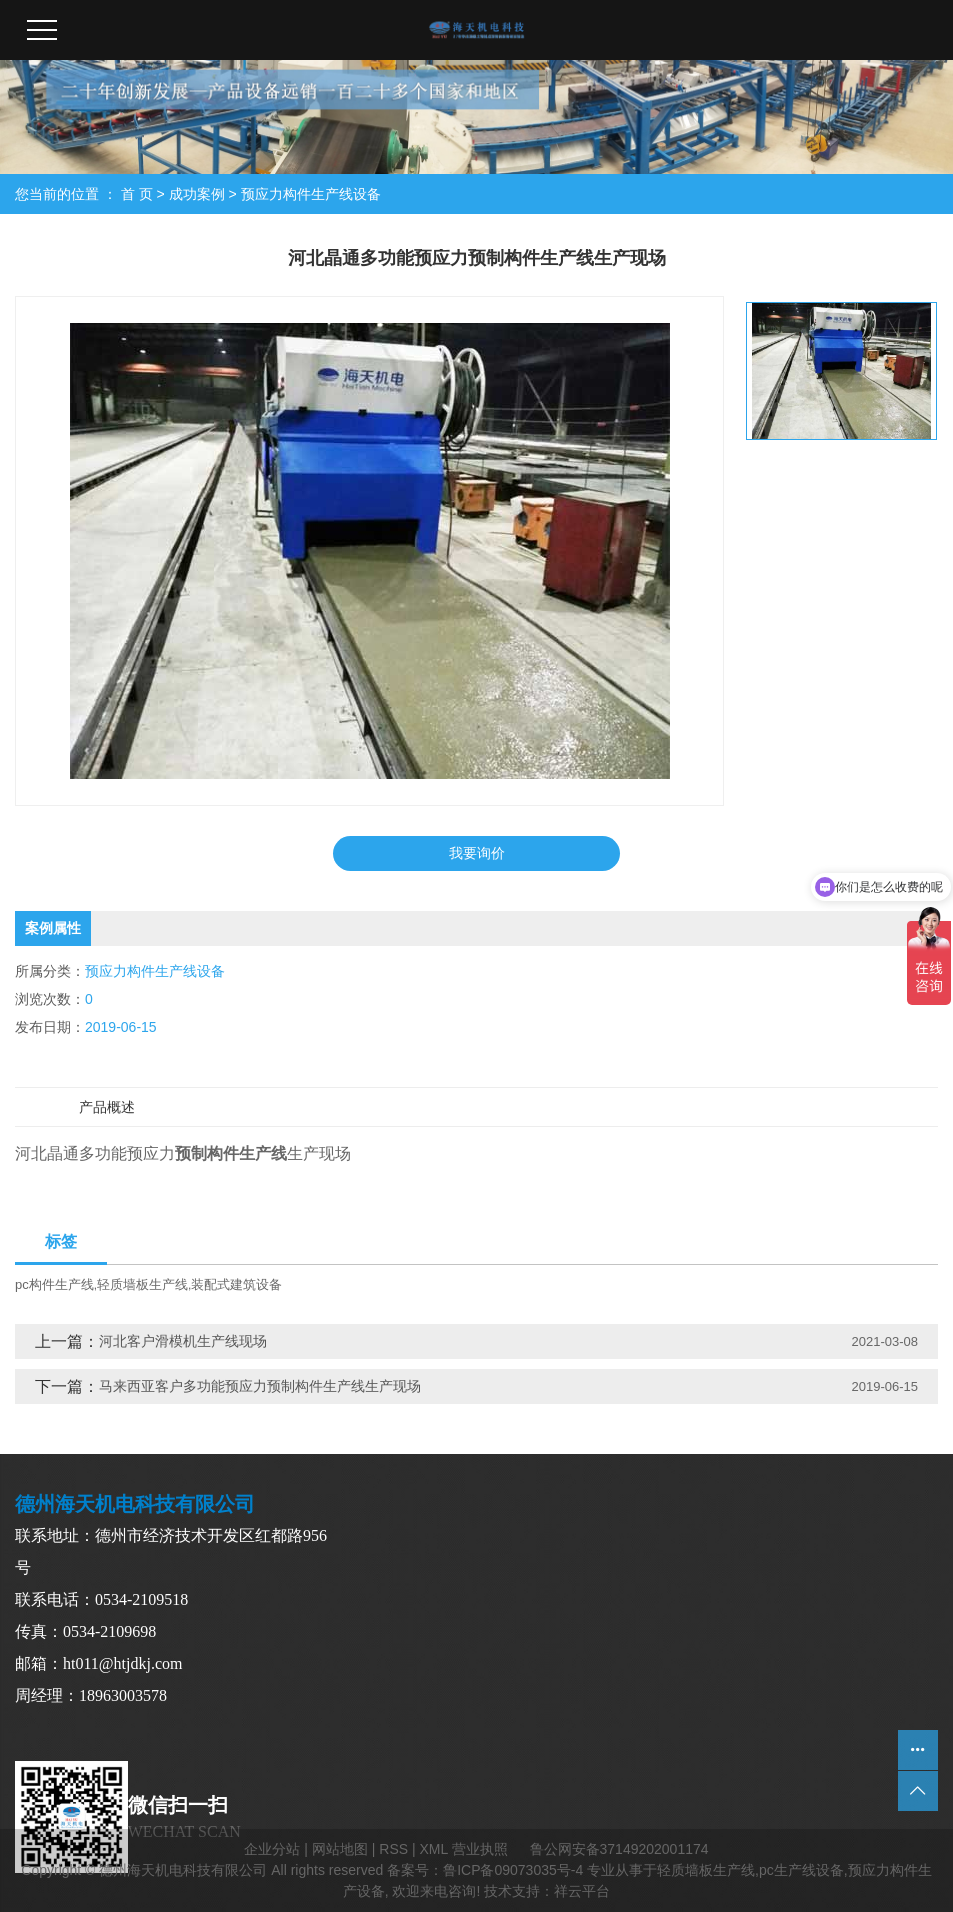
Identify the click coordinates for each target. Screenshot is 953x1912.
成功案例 (197, 194)
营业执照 (480, 1849)
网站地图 (340, 1849)
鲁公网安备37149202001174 (619, 1849)
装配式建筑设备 (236, 1284)
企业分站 (272, 1849)
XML (433, 1849)
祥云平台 (582, 1891)
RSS (393, 1849)
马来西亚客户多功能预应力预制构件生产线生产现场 (260, 1386)
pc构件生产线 (54, 1284)
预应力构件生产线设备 (311, 194)
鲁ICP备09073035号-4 (513, 1870)
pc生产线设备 (801, 1870)
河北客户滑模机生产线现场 (183, 1341)
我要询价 (477, 853)
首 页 (137, 194)
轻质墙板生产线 (142, 1284)
